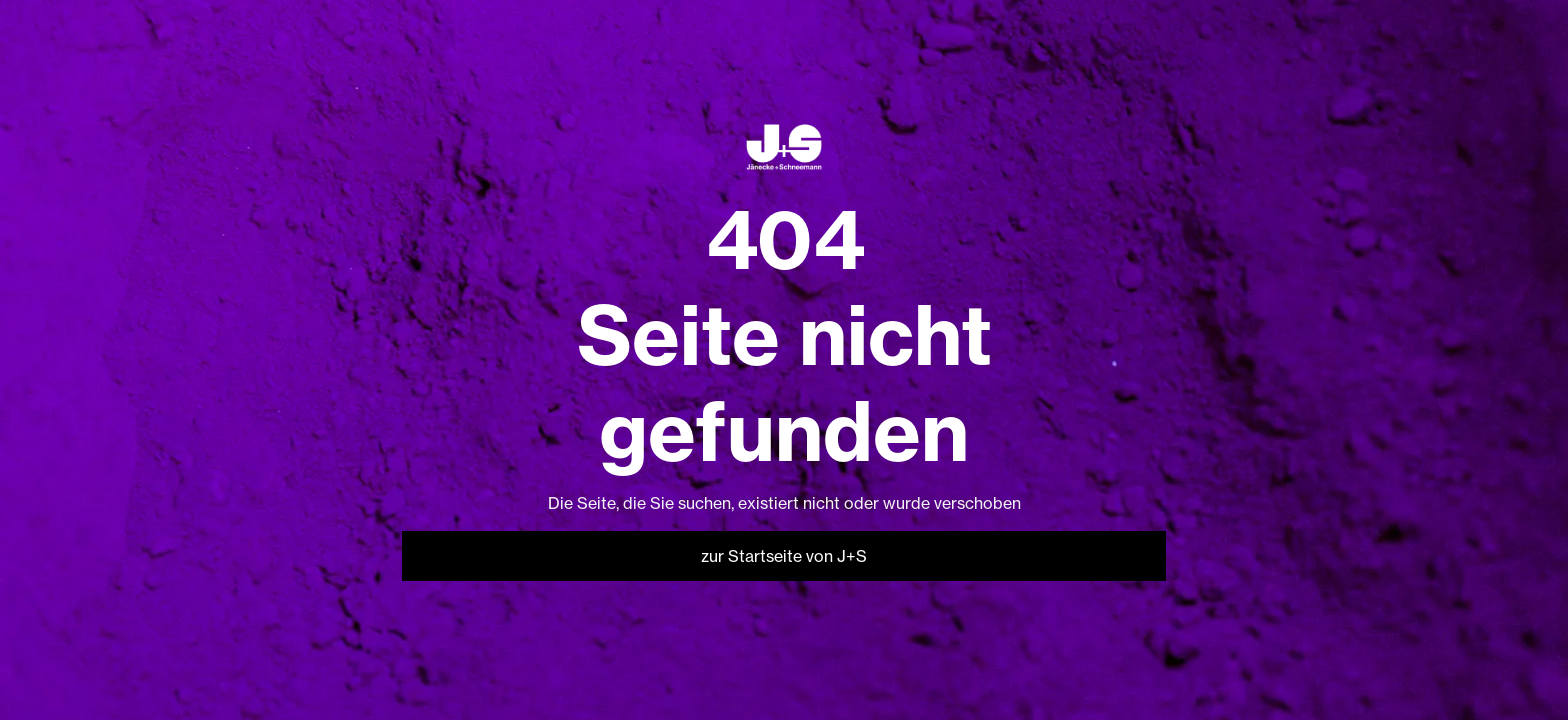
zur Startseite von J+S (784, 556)
